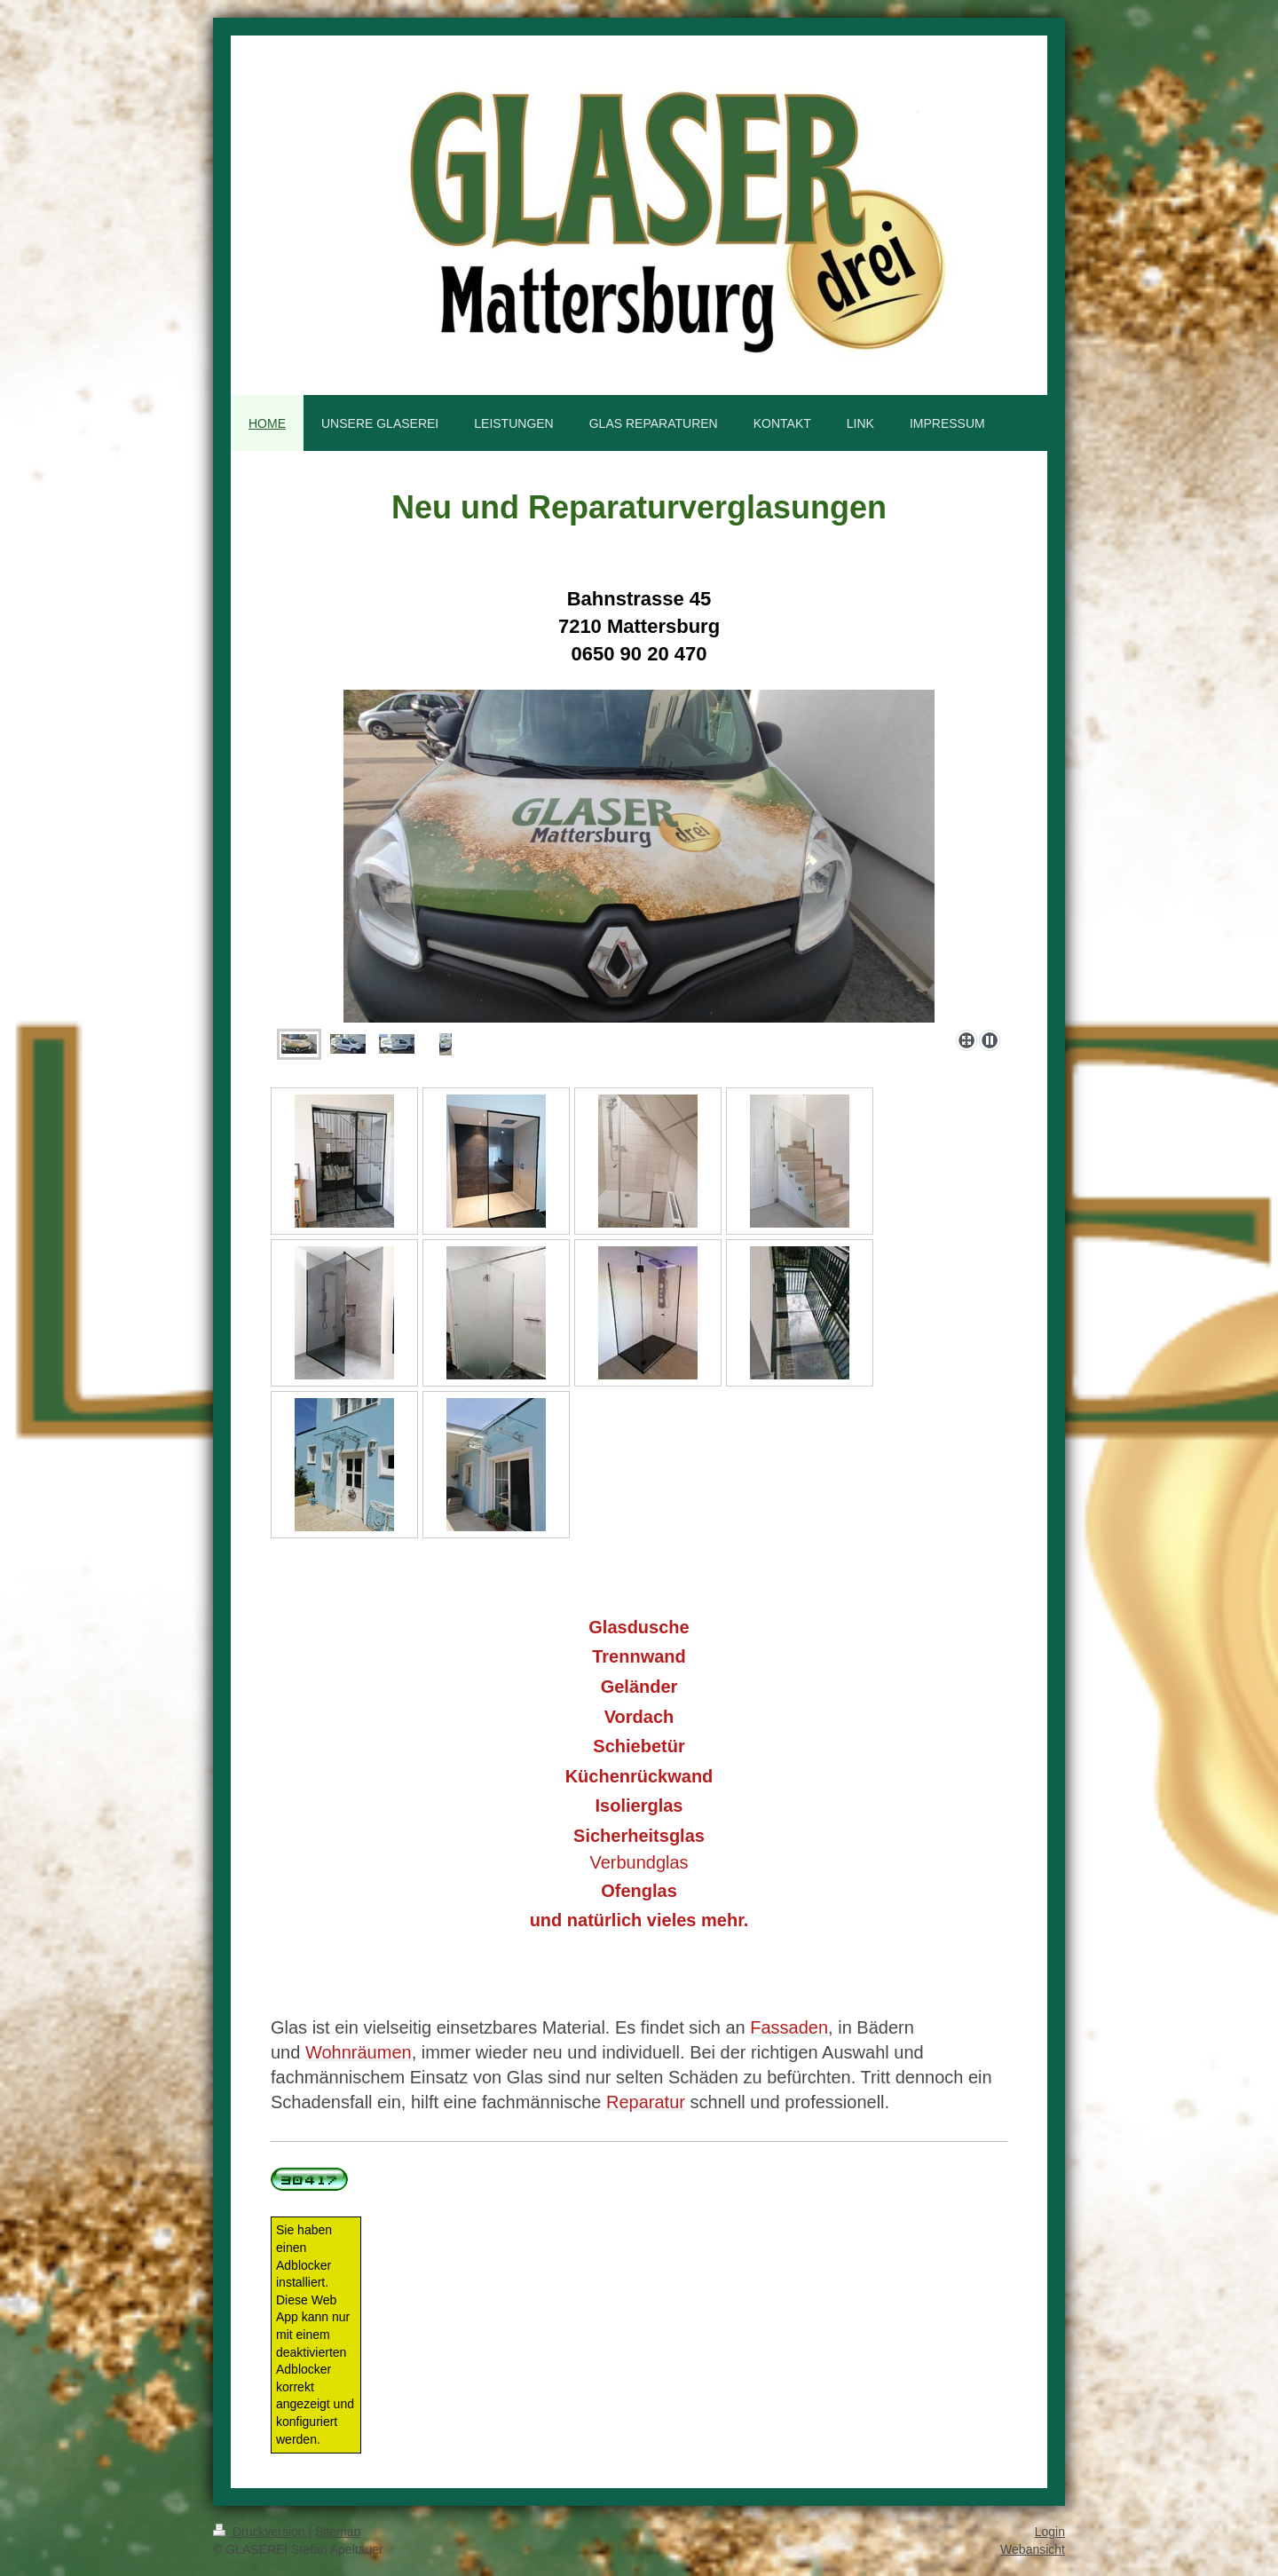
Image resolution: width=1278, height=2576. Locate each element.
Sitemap (337, 2532)
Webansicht (1032, 2549)
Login (1050, 2532)
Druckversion (260, 2532)
